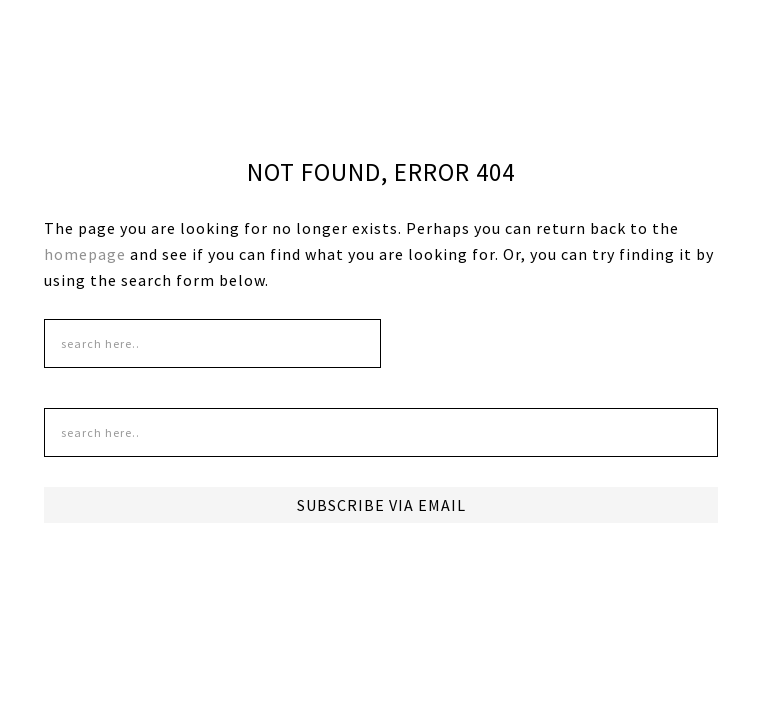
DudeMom (193, 60)
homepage (85, 254)
